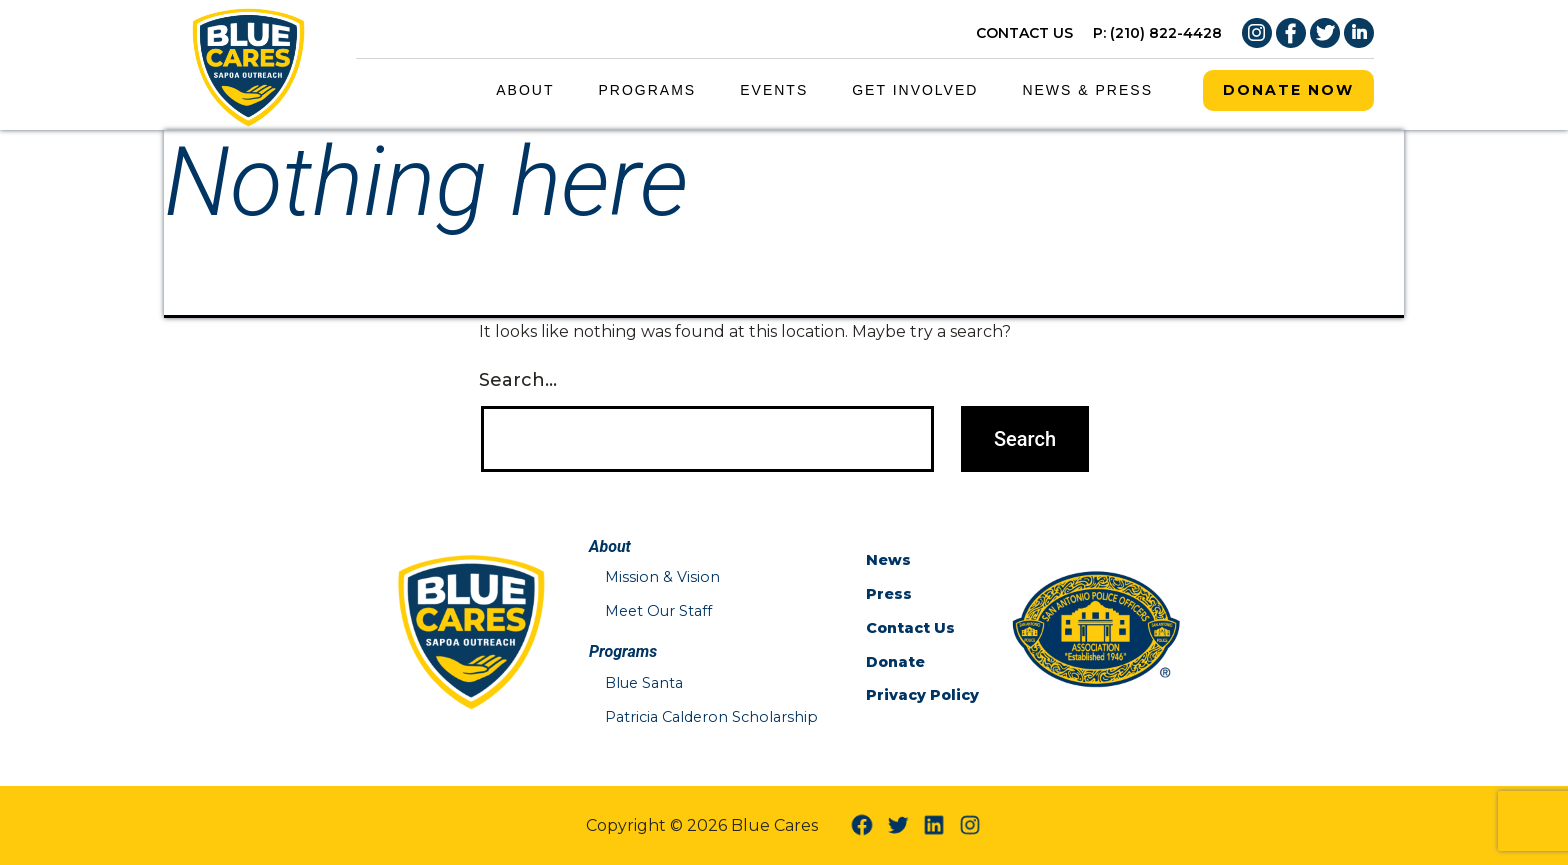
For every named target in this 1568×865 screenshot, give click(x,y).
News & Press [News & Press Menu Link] (1087, 90)
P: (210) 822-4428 (1157, 33)
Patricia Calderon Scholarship (711, 717)
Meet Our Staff (658, 611)
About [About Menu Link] (525, 90)
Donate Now (1288, 90)
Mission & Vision (662, 577)
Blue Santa (644, 683)
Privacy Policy (922, 695)
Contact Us (910, 628)
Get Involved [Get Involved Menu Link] (915, 90)
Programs (648, 90)
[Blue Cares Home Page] (249, 63)
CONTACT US (1024, 33)
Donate (895, 662)
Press (889, 594)
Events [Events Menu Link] (774, 90)
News (888, 560)
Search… (518, 380)
